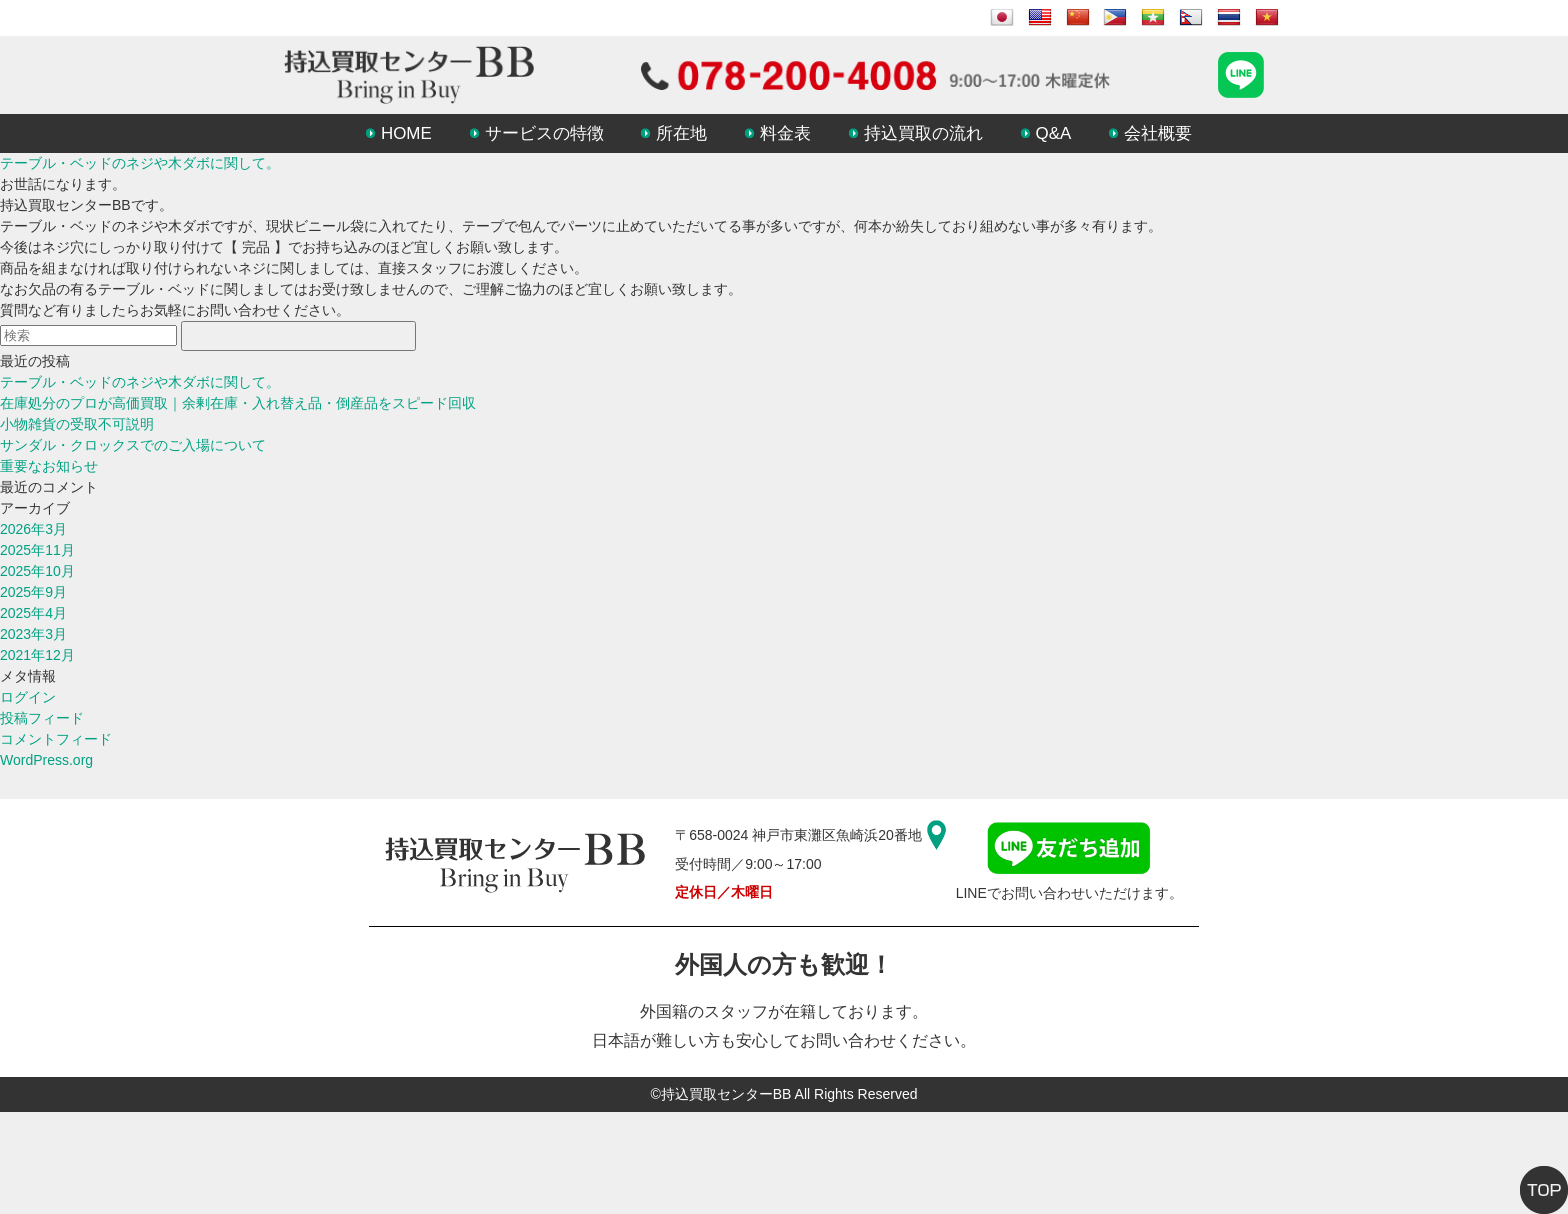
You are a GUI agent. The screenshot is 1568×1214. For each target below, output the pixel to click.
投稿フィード (42, 718)
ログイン (28, 697)
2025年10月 (37, 571)
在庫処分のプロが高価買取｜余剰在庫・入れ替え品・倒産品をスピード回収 (238, 403)
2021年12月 (37, 655)
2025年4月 (33, 613)
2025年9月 (33, 592)
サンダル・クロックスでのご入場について (133, 445)
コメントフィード (56, 739)
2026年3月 (33, 529)
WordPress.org (46, 760)
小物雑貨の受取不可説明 (77, 424)
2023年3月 (33, 634)
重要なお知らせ (49, 466)
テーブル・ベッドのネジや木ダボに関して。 (140, 163)
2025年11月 (37, 550)
